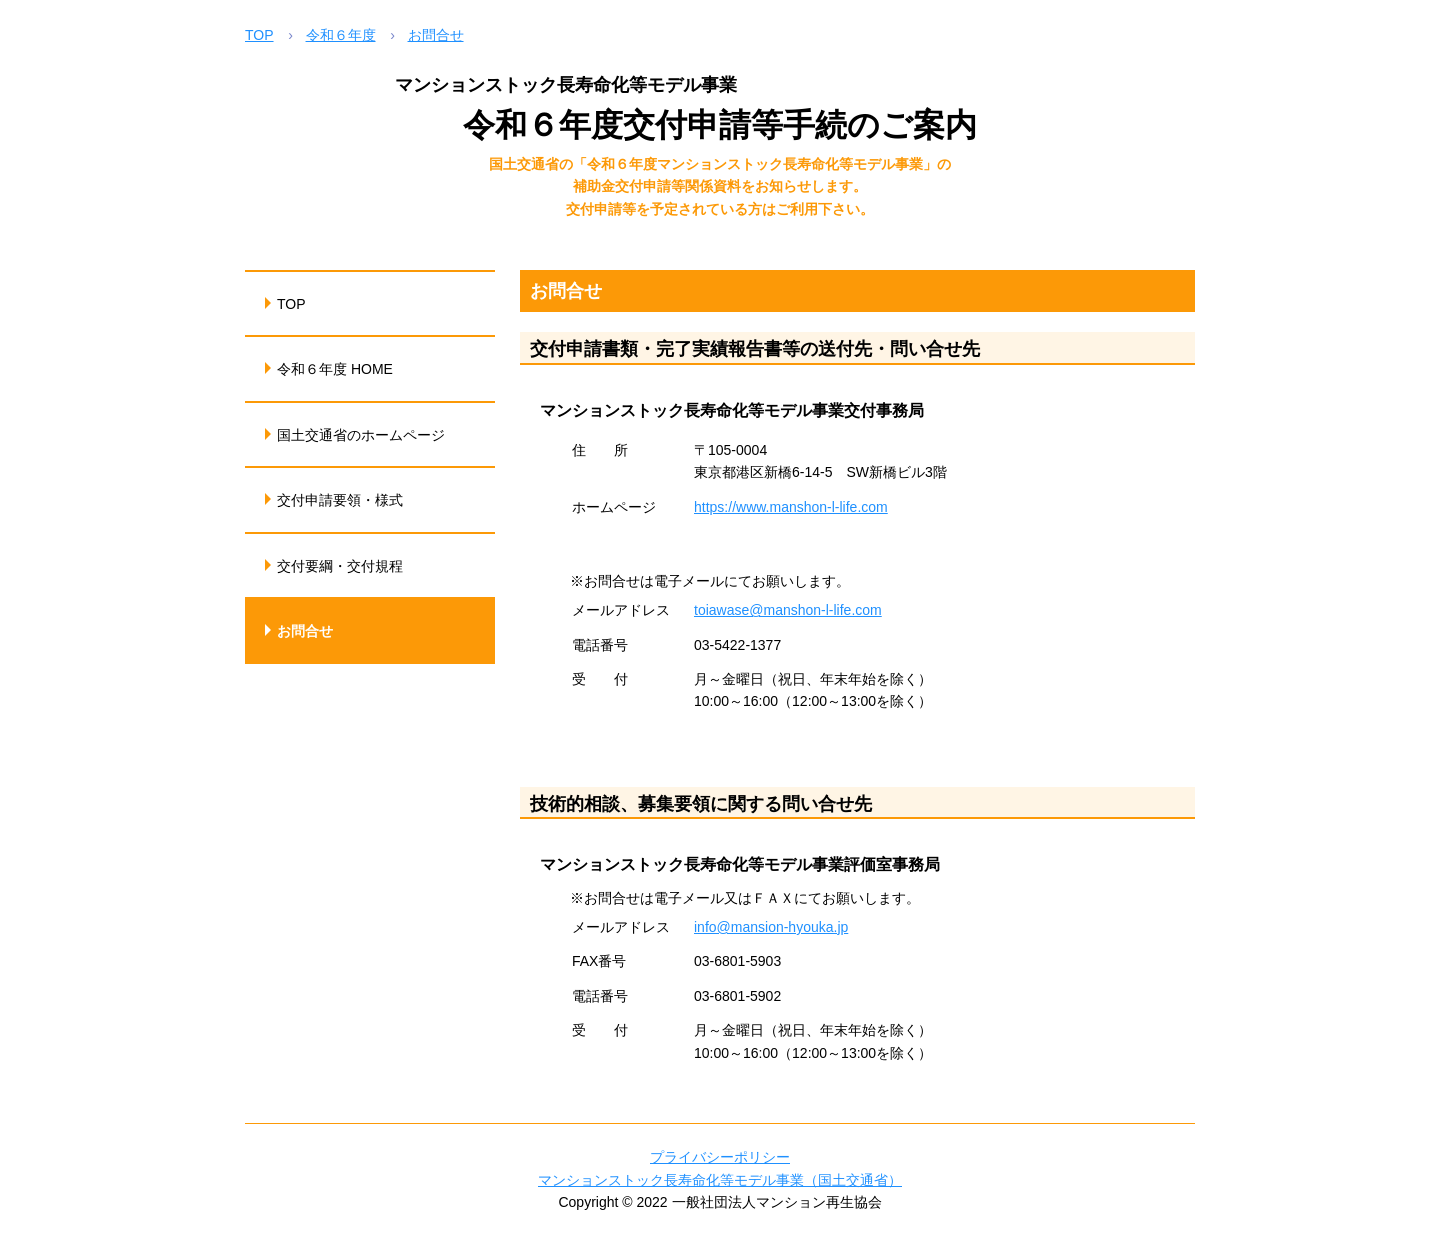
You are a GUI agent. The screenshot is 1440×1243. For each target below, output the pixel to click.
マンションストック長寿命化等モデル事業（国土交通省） (720, 1180)
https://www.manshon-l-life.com (791, 507)
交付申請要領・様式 (340, 500)
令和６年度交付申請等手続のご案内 (720, 125)
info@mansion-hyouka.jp (771, 927)
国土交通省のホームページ (361, 435)
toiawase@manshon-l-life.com (788, 610)
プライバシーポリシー (720, 1157)
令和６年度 (341, 35)
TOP (259, 35)
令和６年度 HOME (335, 369)
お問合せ (436, 35)
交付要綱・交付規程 (340, 566)
